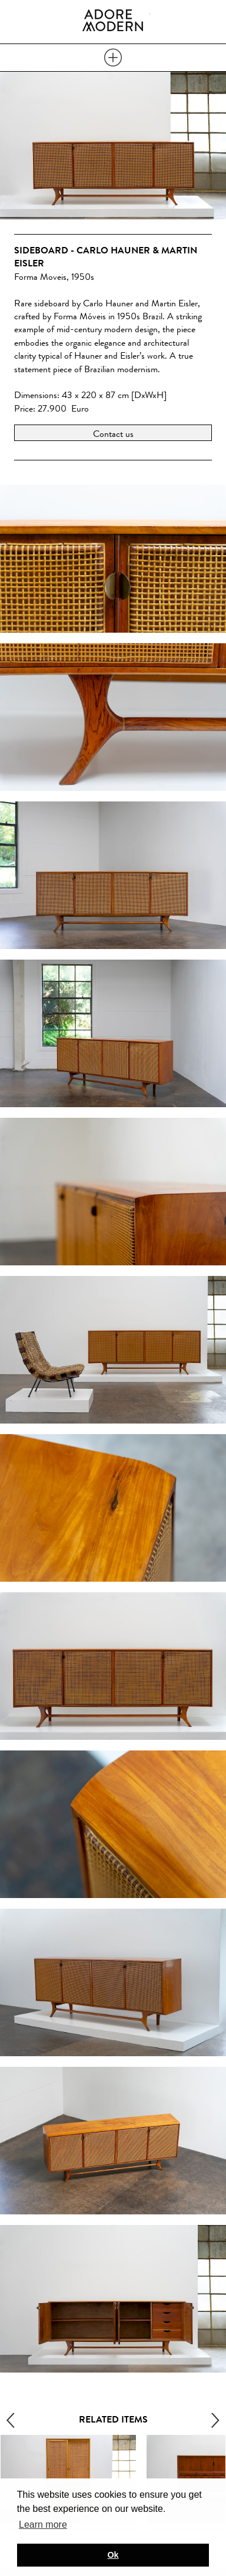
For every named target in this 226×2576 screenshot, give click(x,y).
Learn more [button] (43, 2525)
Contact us (113, 433)
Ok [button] (112, 2555)
